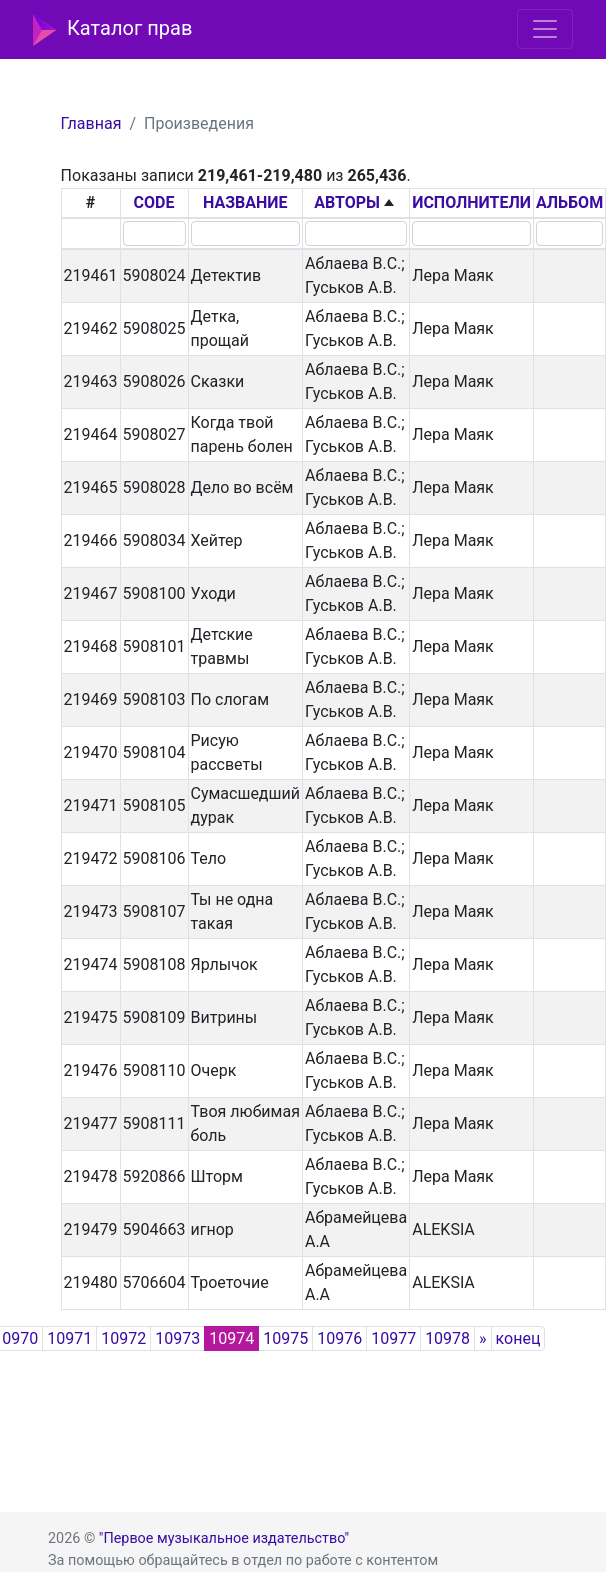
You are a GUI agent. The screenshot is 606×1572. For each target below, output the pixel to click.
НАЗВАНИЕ (245, 202)
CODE (154, 202)
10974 (231, 1338)
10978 (447, 1338)
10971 (69, 1338)
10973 (177, 1338)
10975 (285, 1338)
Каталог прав (112, 30)
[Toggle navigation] (545, 29)
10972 (123, 1338)
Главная (91, 123)
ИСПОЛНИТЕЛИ (471, 202)
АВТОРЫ (347, 202)
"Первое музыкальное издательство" (224, 1538)
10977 (393, 1338)
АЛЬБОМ (569, 202)
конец (518, 1338)
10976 (339, 1338)
